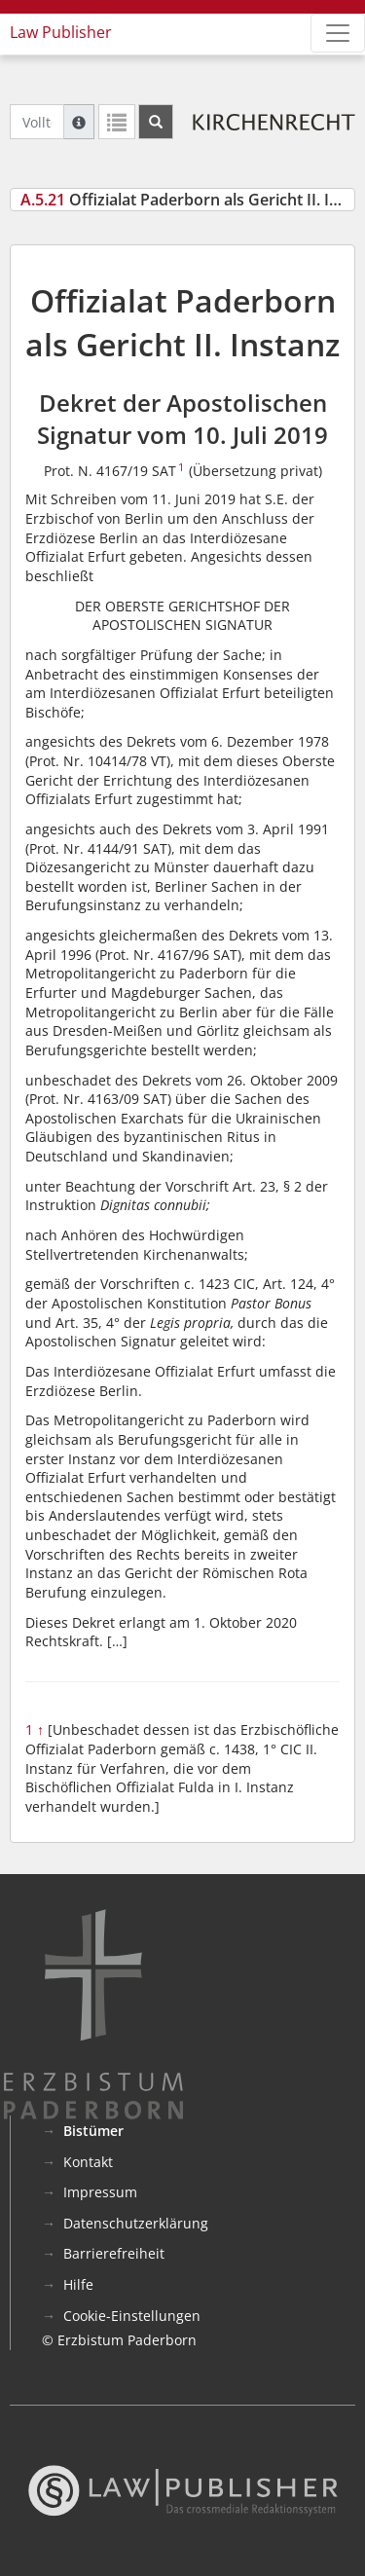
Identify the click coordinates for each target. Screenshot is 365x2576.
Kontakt (88, 2162)
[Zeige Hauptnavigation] (337, 33)
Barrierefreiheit (113, 2253)
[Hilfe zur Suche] (78, 121)
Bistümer (93, 2130)
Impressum (100, 2192)
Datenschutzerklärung (135, 2223)
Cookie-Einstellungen (132, 2315)
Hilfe (78, 2284)
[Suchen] (155, 121)
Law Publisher (61, 32)
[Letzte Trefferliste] (116, 121)
